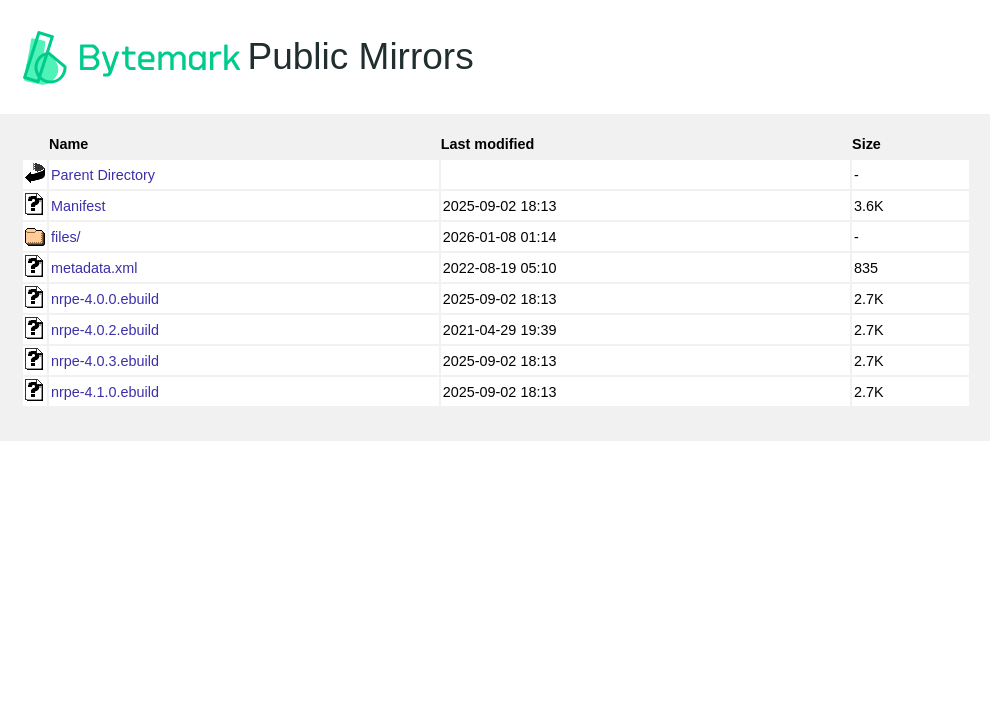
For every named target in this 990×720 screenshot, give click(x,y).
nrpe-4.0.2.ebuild (105, 330)
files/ (66, 237)
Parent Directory (103, 175)
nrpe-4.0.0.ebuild (105, 299)
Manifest (78, 206)
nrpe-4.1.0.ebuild (105, 392)
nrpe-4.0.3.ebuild (105, 361)
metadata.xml (94, 268)
